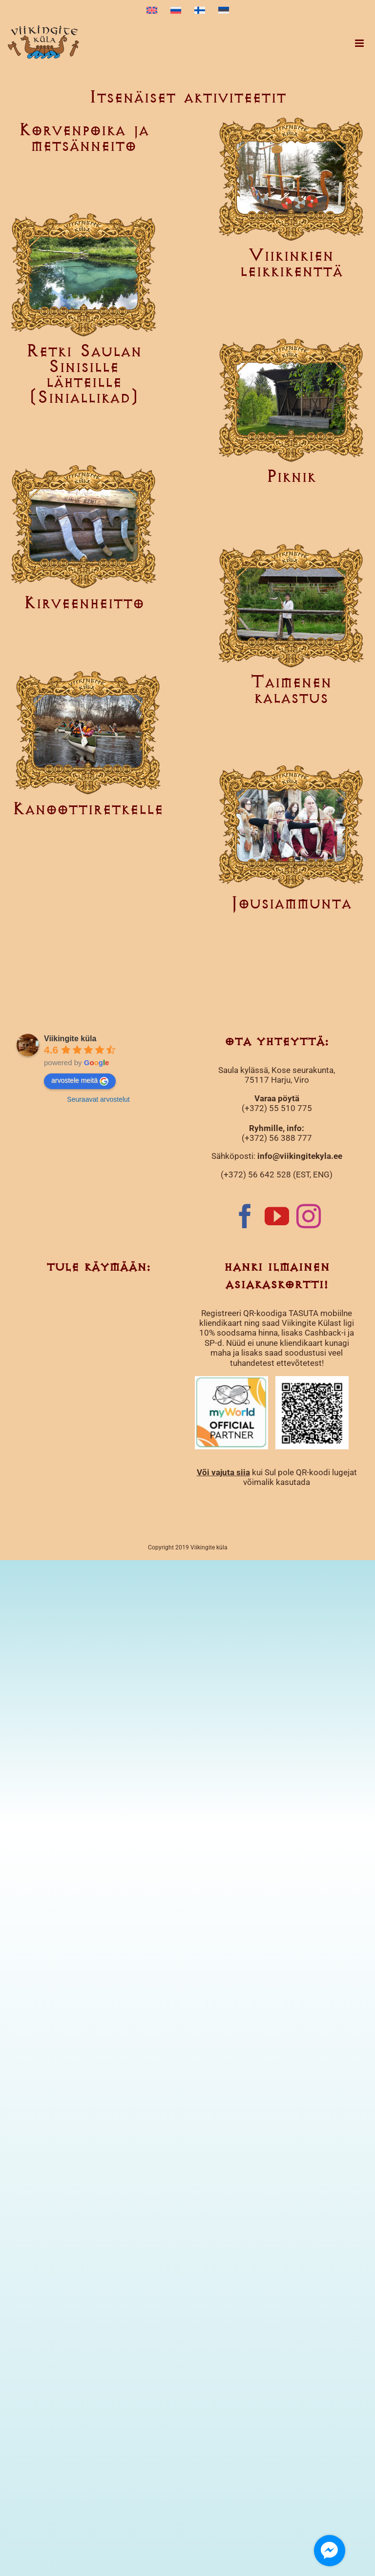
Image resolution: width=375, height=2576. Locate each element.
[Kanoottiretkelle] (87, 732)
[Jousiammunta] (291, 826)
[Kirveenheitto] (83, 526)
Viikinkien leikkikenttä (291, 264)
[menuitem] (152, 11)
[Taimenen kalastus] (291, 605)
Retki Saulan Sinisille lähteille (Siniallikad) (84, 375)
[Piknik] (291, 399)
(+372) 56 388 (268, 1138)
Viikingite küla (70, 1038)
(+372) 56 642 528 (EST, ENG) (277, 1174)
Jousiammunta (291, 904)
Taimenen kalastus (291, 690)
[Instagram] (308, 1216)
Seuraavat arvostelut (98, 1099)
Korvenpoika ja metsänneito (84, 138)
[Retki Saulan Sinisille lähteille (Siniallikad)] (83, 274)
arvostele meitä (79, 1080)
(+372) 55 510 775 (277, 1108)
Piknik (291, 477)
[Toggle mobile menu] (360, 43)
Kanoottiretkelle (87, 810)
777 (303, 1138)
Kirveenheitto (83, 604)
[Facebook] (245, 1216)
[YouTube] (277, 1216)
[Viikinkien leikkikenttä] (291, 178)
